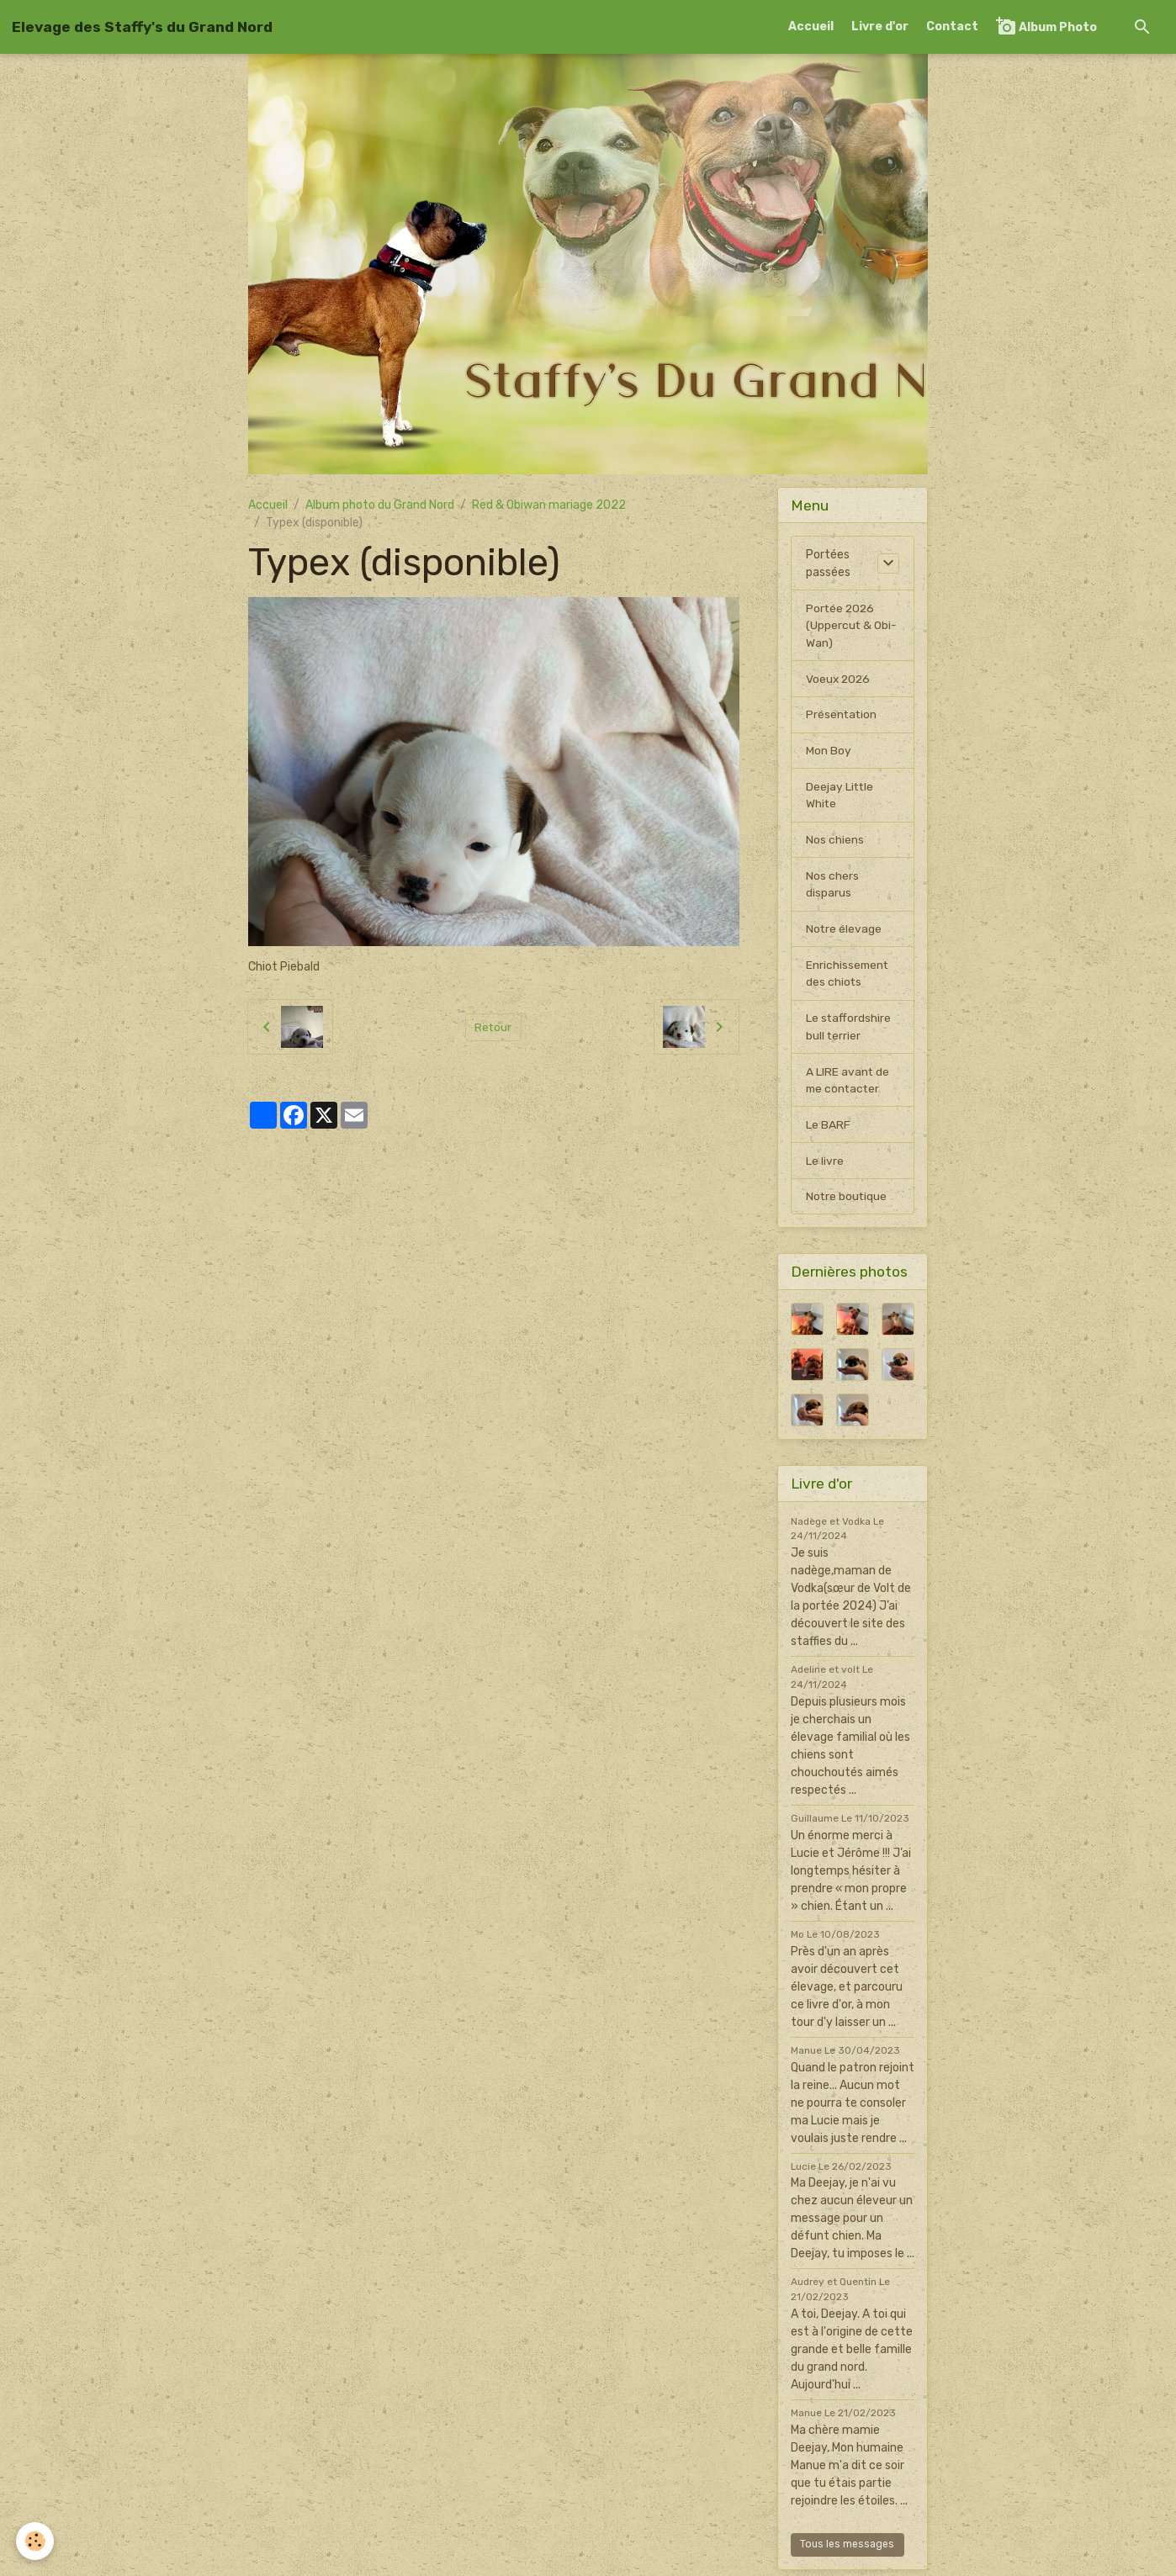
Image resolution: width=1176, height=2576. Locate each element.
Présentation (842, 716)
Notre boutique (847, 1202)
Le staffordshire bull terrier (849, 1031)
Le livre (825, 1166)
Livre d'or (879, 26)
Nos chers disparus (832, 887)
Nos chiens (835, 842)
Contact (952, 26)
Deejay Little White (840, 797)
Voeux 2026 (839, 680)
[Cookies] (36, 2541)
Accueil (811, 26)
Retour (493, 1027)
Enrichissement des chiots (848, 977)
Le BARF (828, 1130)
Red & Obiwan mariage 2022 (549, 505)
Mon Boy (828, 752)
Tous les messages (847, 2550)
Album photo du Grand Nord (379, 505)
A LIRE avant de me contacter (848, 1085)
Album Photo (1046, 26)
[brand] (142, 27)
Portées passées (828, 563)
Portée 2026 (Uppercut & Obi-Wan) (852, 626)
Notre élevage (844, 932)
